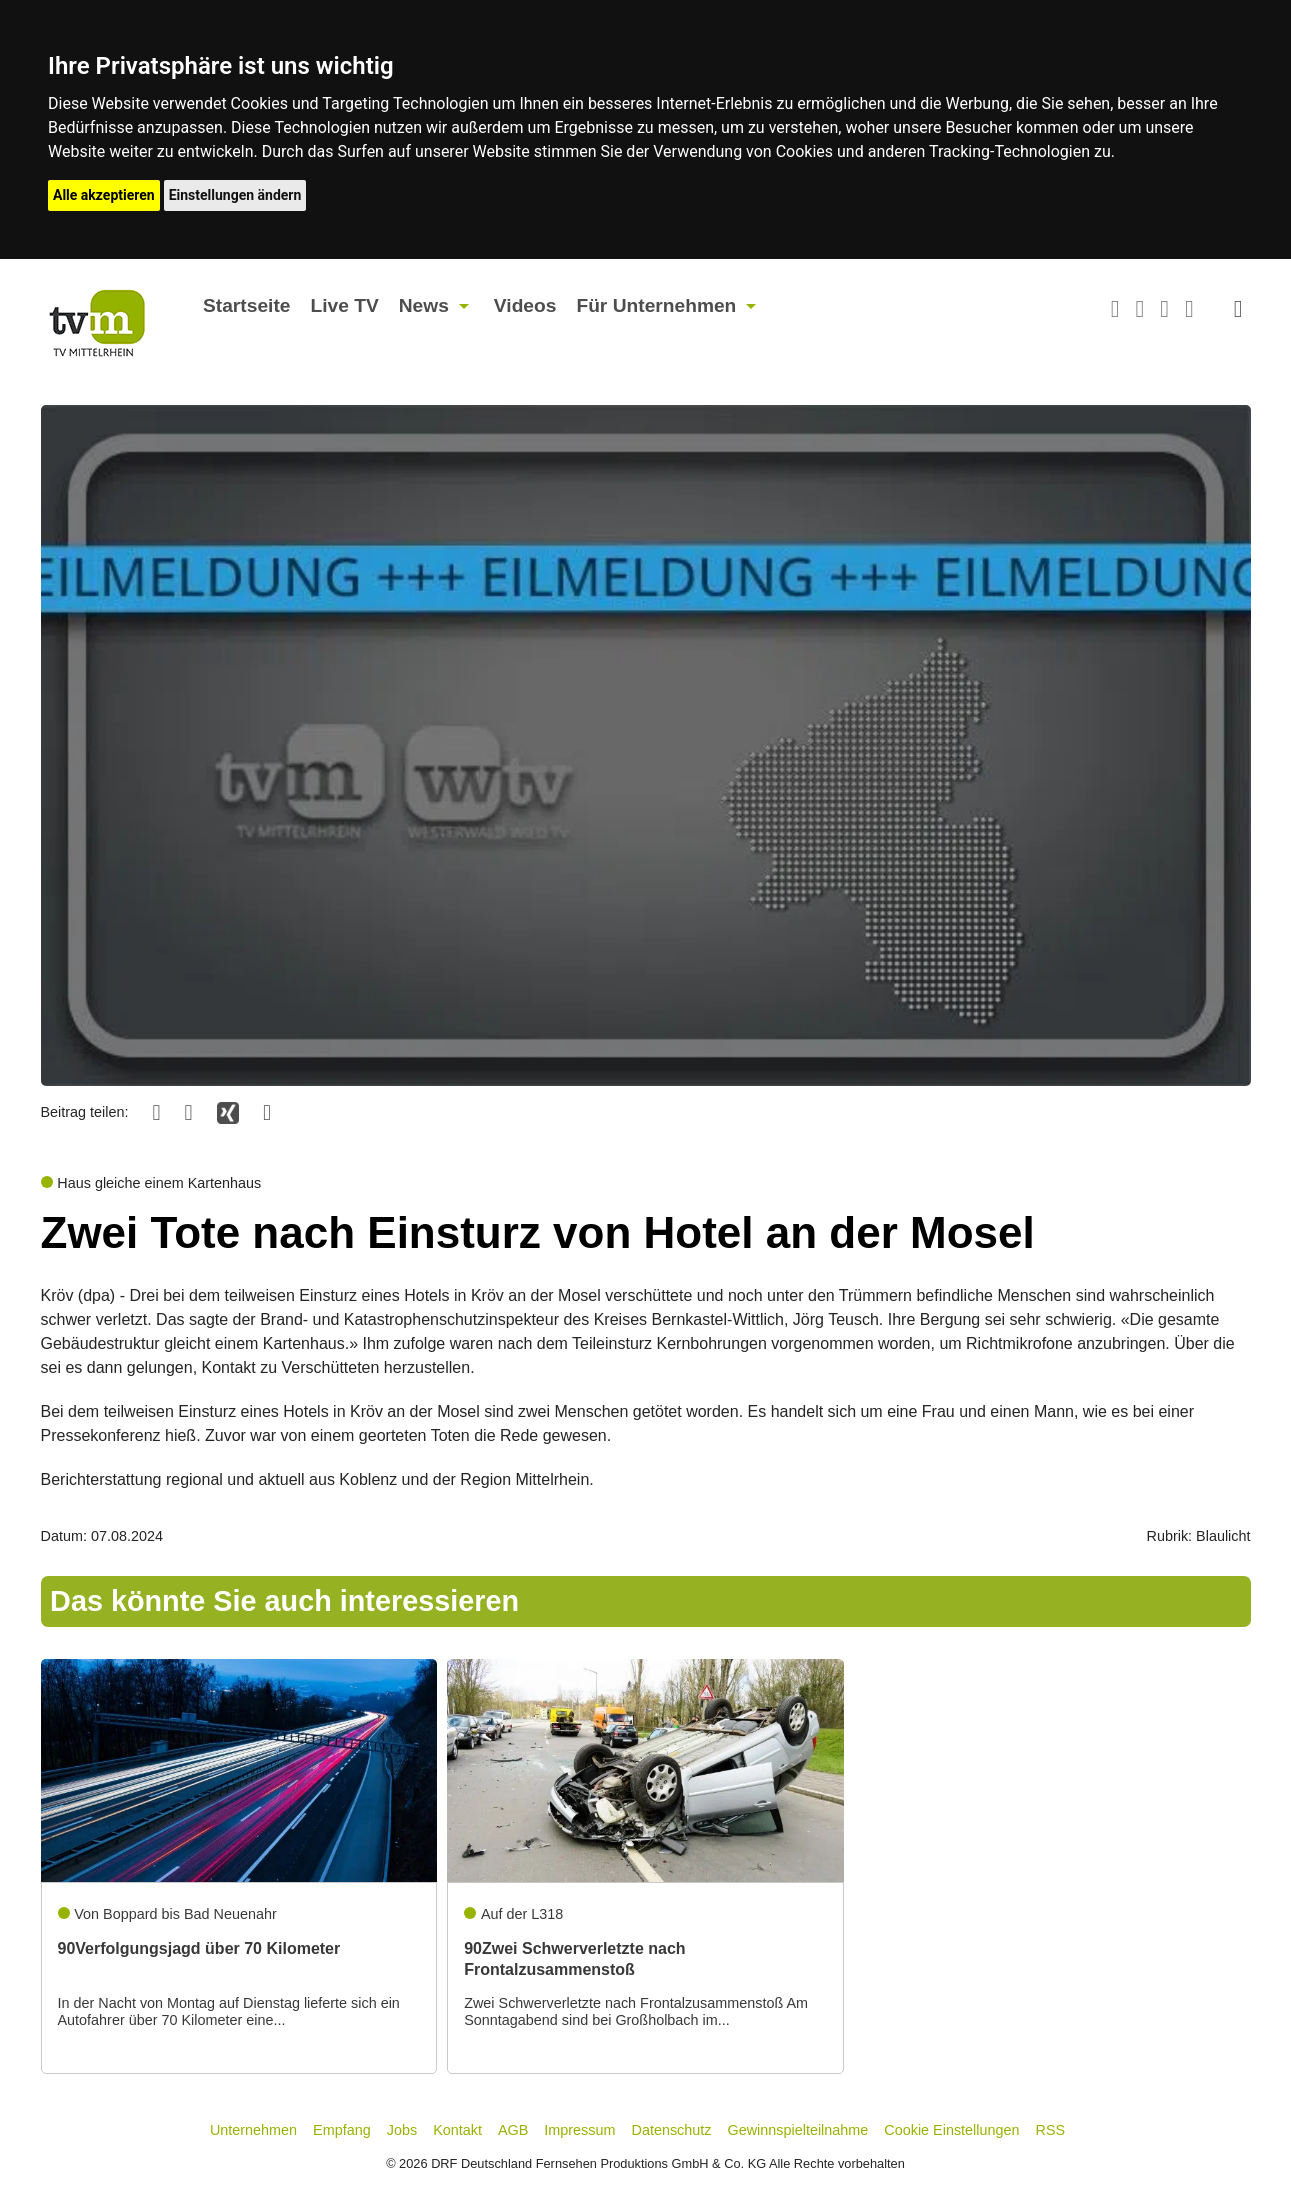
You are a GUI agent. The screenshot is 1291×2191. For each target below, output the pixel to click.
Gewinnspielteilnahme (798, 2130)
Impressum (579, 2130)
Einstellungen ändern (235, 195)
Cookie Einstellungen (951, 2130)
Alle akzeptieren (104, 195)
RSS (1051, 2130)
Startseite (246, 305)
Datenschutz (672, 2130)
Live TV (344, 305)
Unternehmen (253, 2130)
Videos (525, 305)
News (424, 305)
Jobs (402, 2130)
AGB (513, 2130)
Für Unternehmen (656, 305)
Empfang (342, 2130)
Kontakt (457, 2130)
